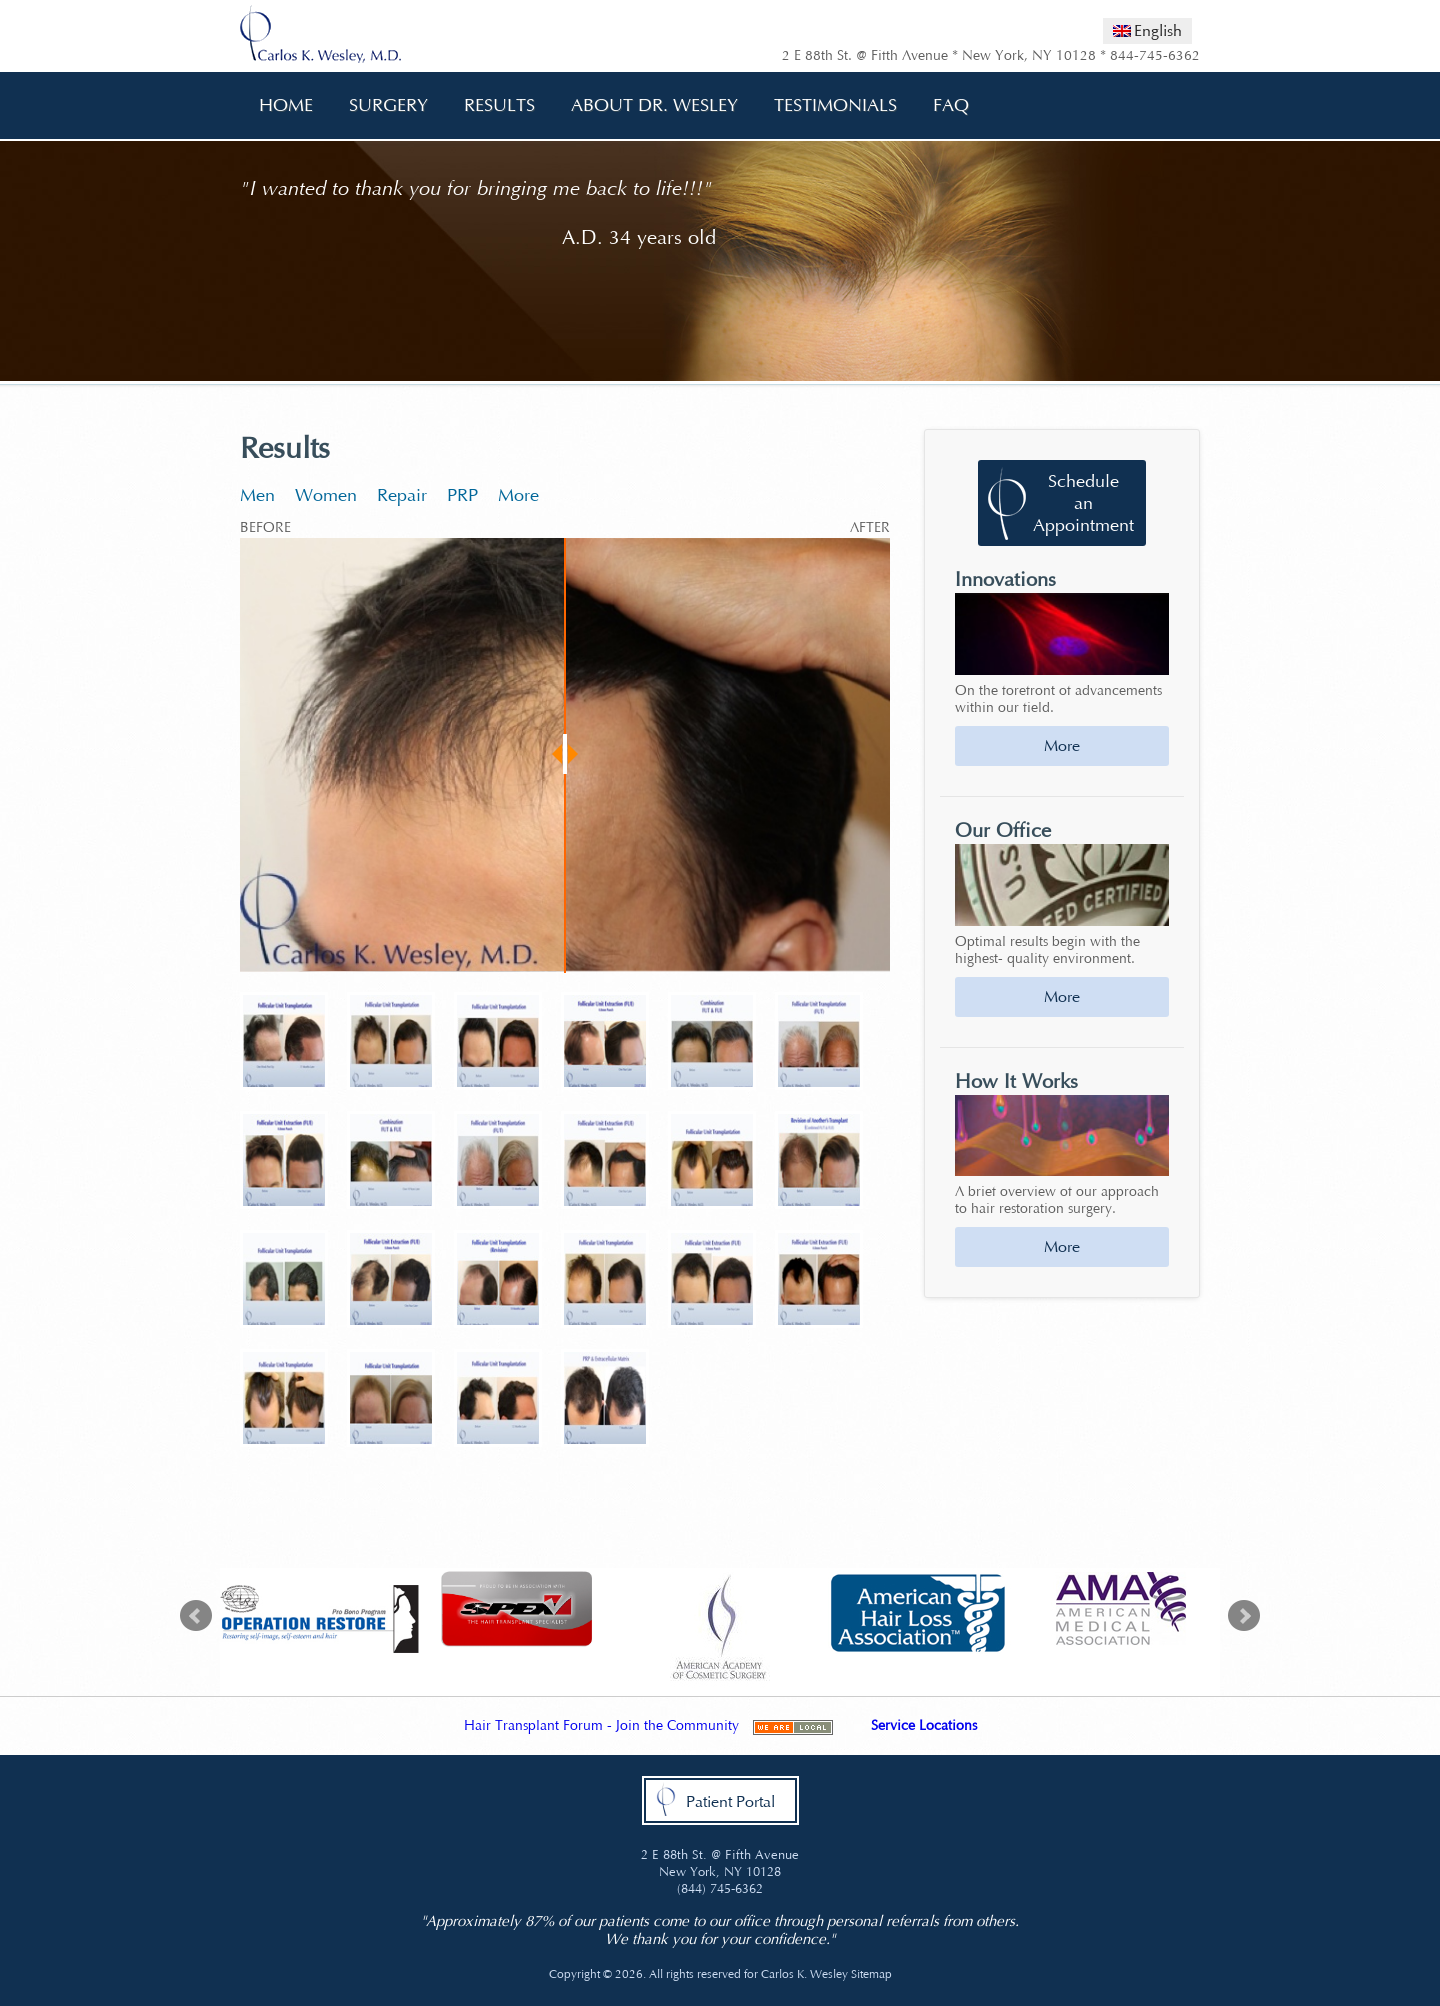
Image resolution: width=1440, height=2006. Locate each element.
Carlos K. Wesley (804, 1974)
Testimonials (835, 105)
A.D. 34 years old (639, 237)
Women (326, 495)
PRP (462, 495)
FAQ (944, 105)
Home (286, 105)
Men (257, 495)
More (518, 495)
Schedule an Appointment (1083, 503)
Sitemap (871, 1974)
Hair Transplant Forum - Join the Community (601, 1725)
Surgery (381, 105)
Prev (196, 1616)
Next (1244, 1616)
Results (499, 105)
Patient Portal (730, 1801)
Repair (402, 495)
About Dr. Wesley (647, 105)
